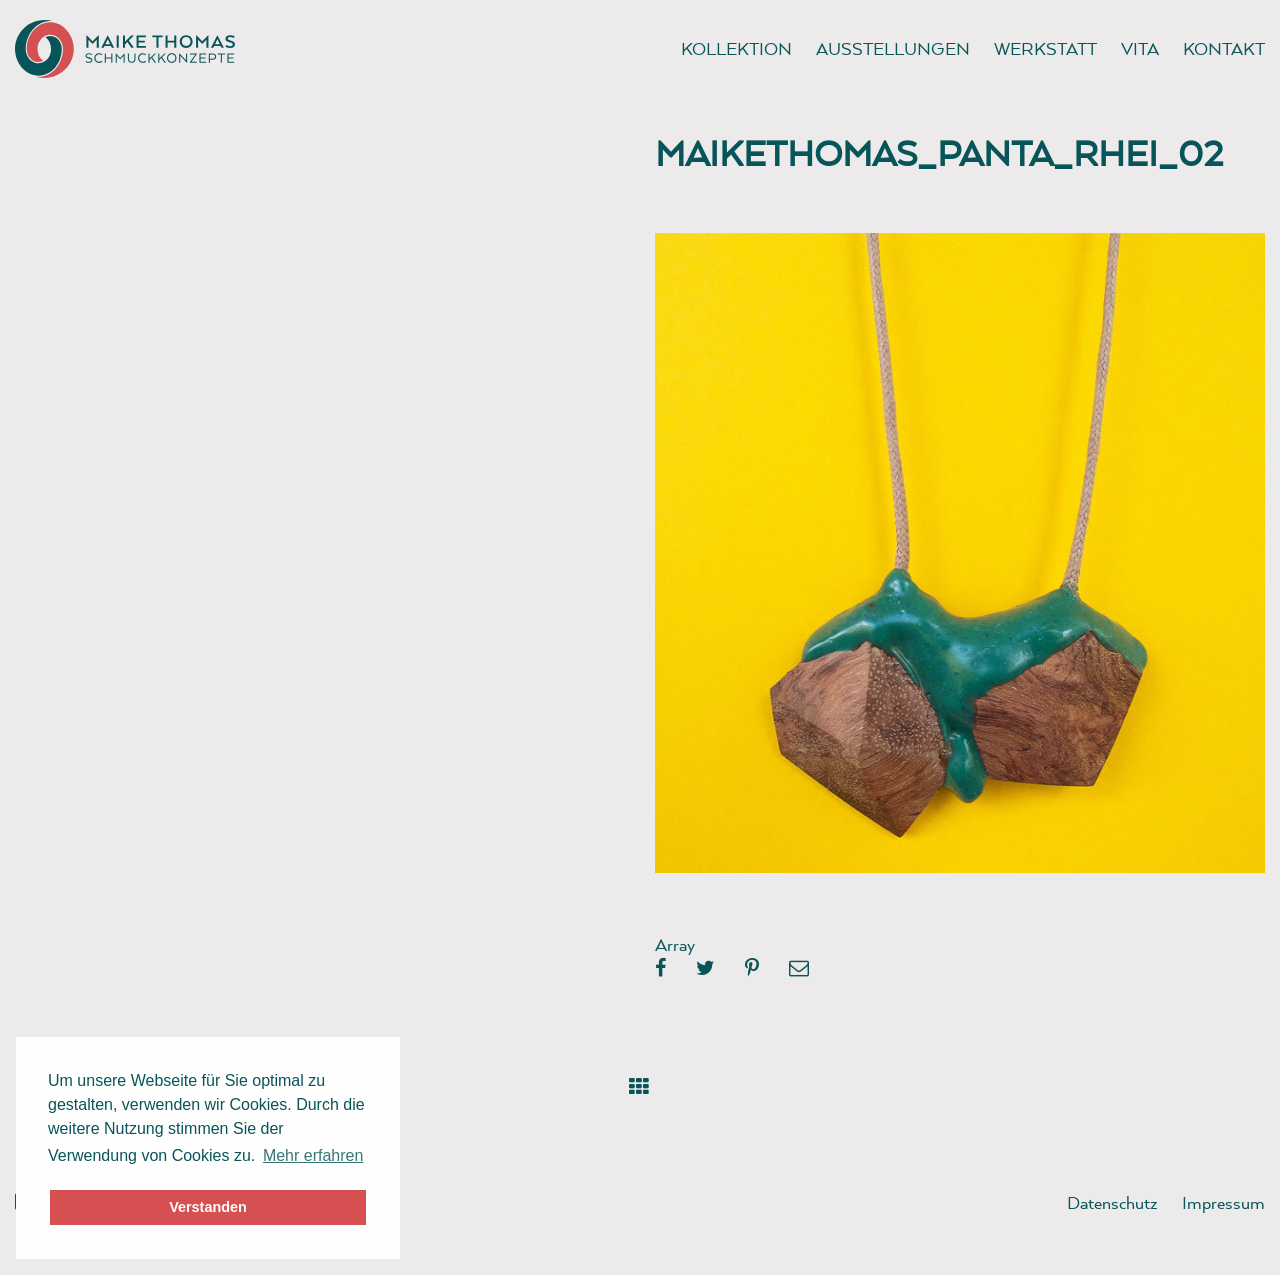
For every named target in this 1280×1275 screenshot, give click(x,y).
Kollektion (736, 48)
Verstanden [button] (208, 1207)
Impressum (1223, 1202)
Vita (1140, 48)
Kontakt (1224, 48)
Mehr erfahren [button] (313, 1155)
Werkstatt (1045, 48)
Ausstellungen (893, 48)
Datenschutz (1112, 1202)
